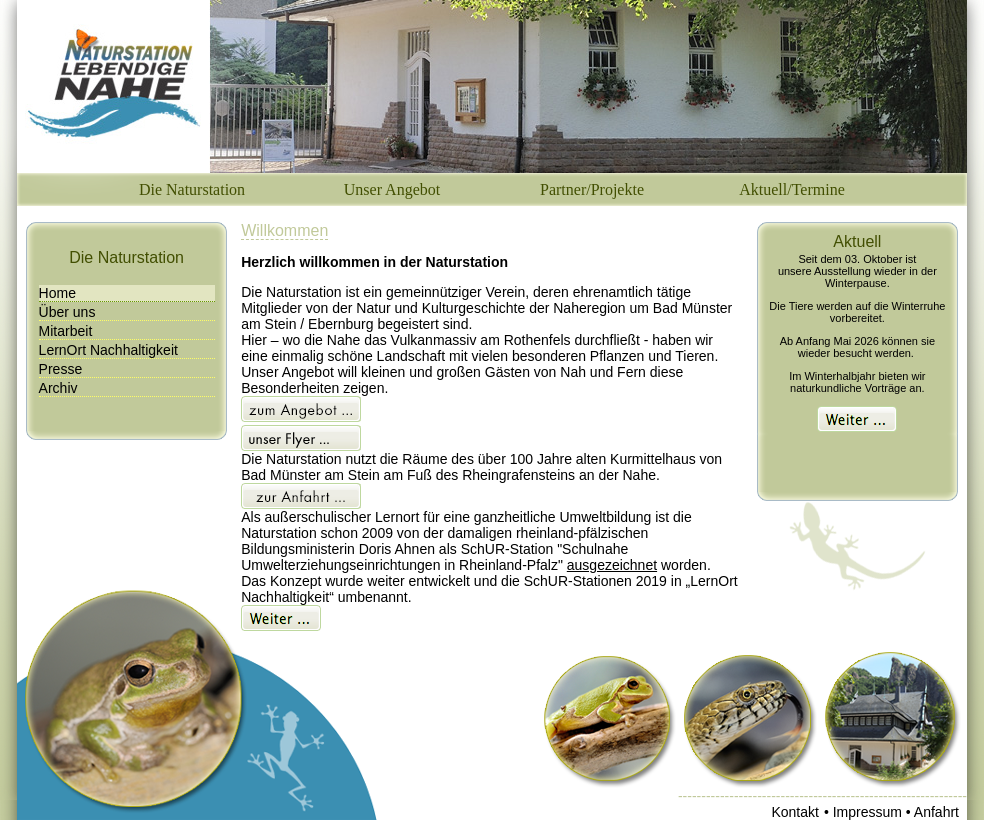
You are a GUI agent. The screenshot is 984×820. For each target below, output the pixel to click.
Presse (61, 369)
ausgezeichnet (612, 565)
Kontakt (794, 812)
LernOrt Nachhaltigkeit (108, 350)
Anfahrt (936, 812)
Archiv (58, 388)
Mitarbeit (66, 331)
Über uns (67, 312)
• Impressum (865, 812)
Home (57, 293)
